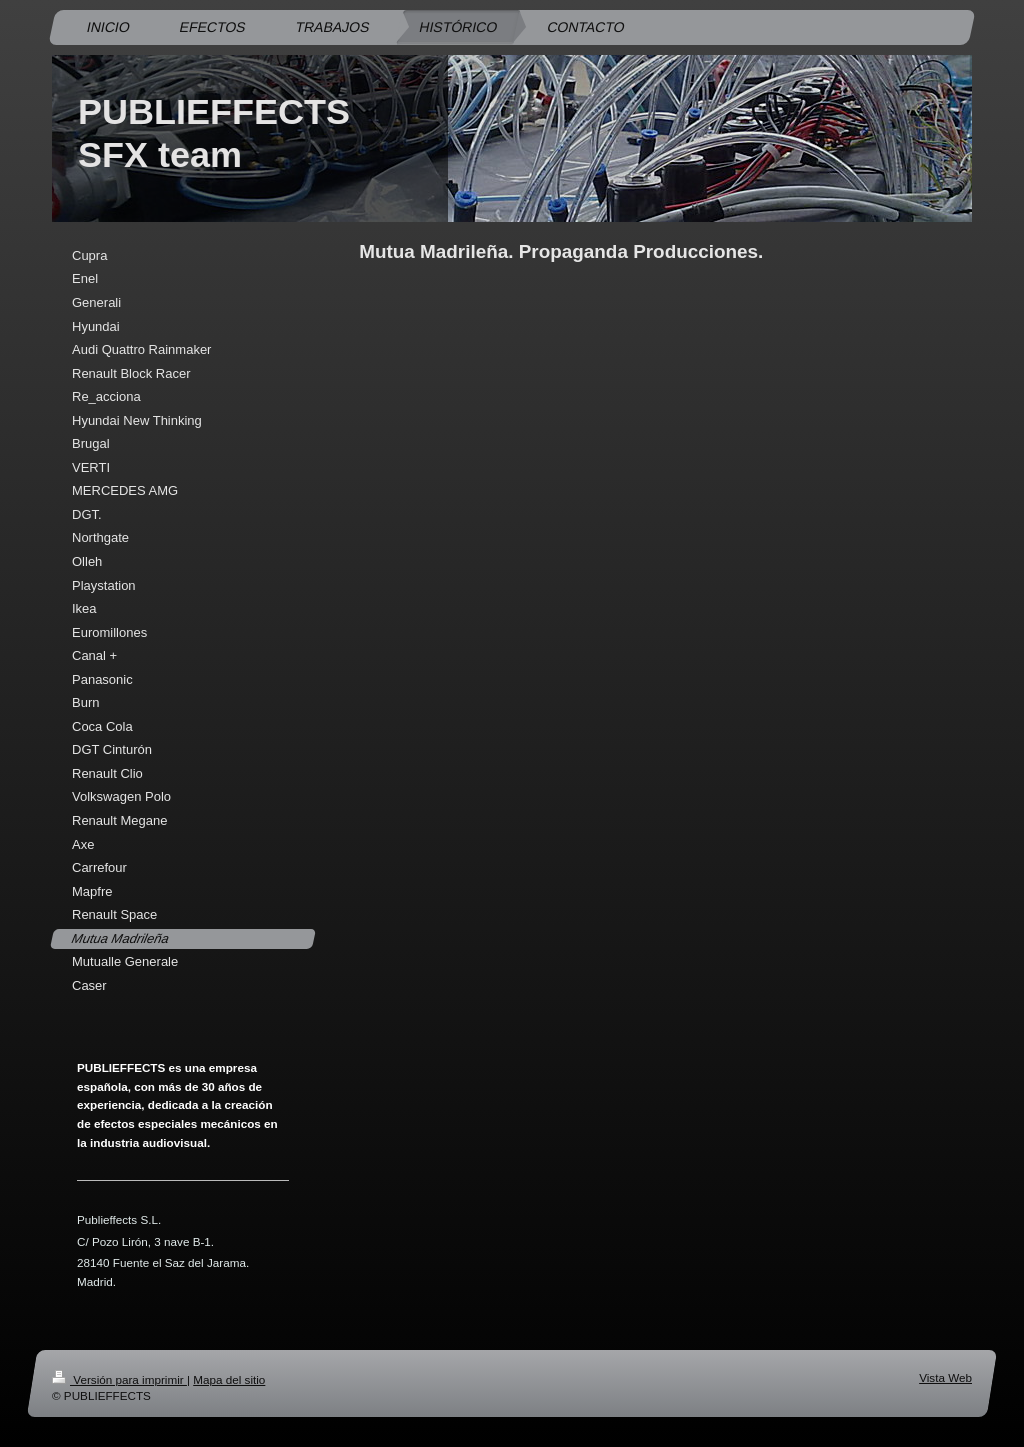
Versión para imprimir (119, 1379)
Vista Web (945, 1377)
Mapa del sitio (229, 1379)
